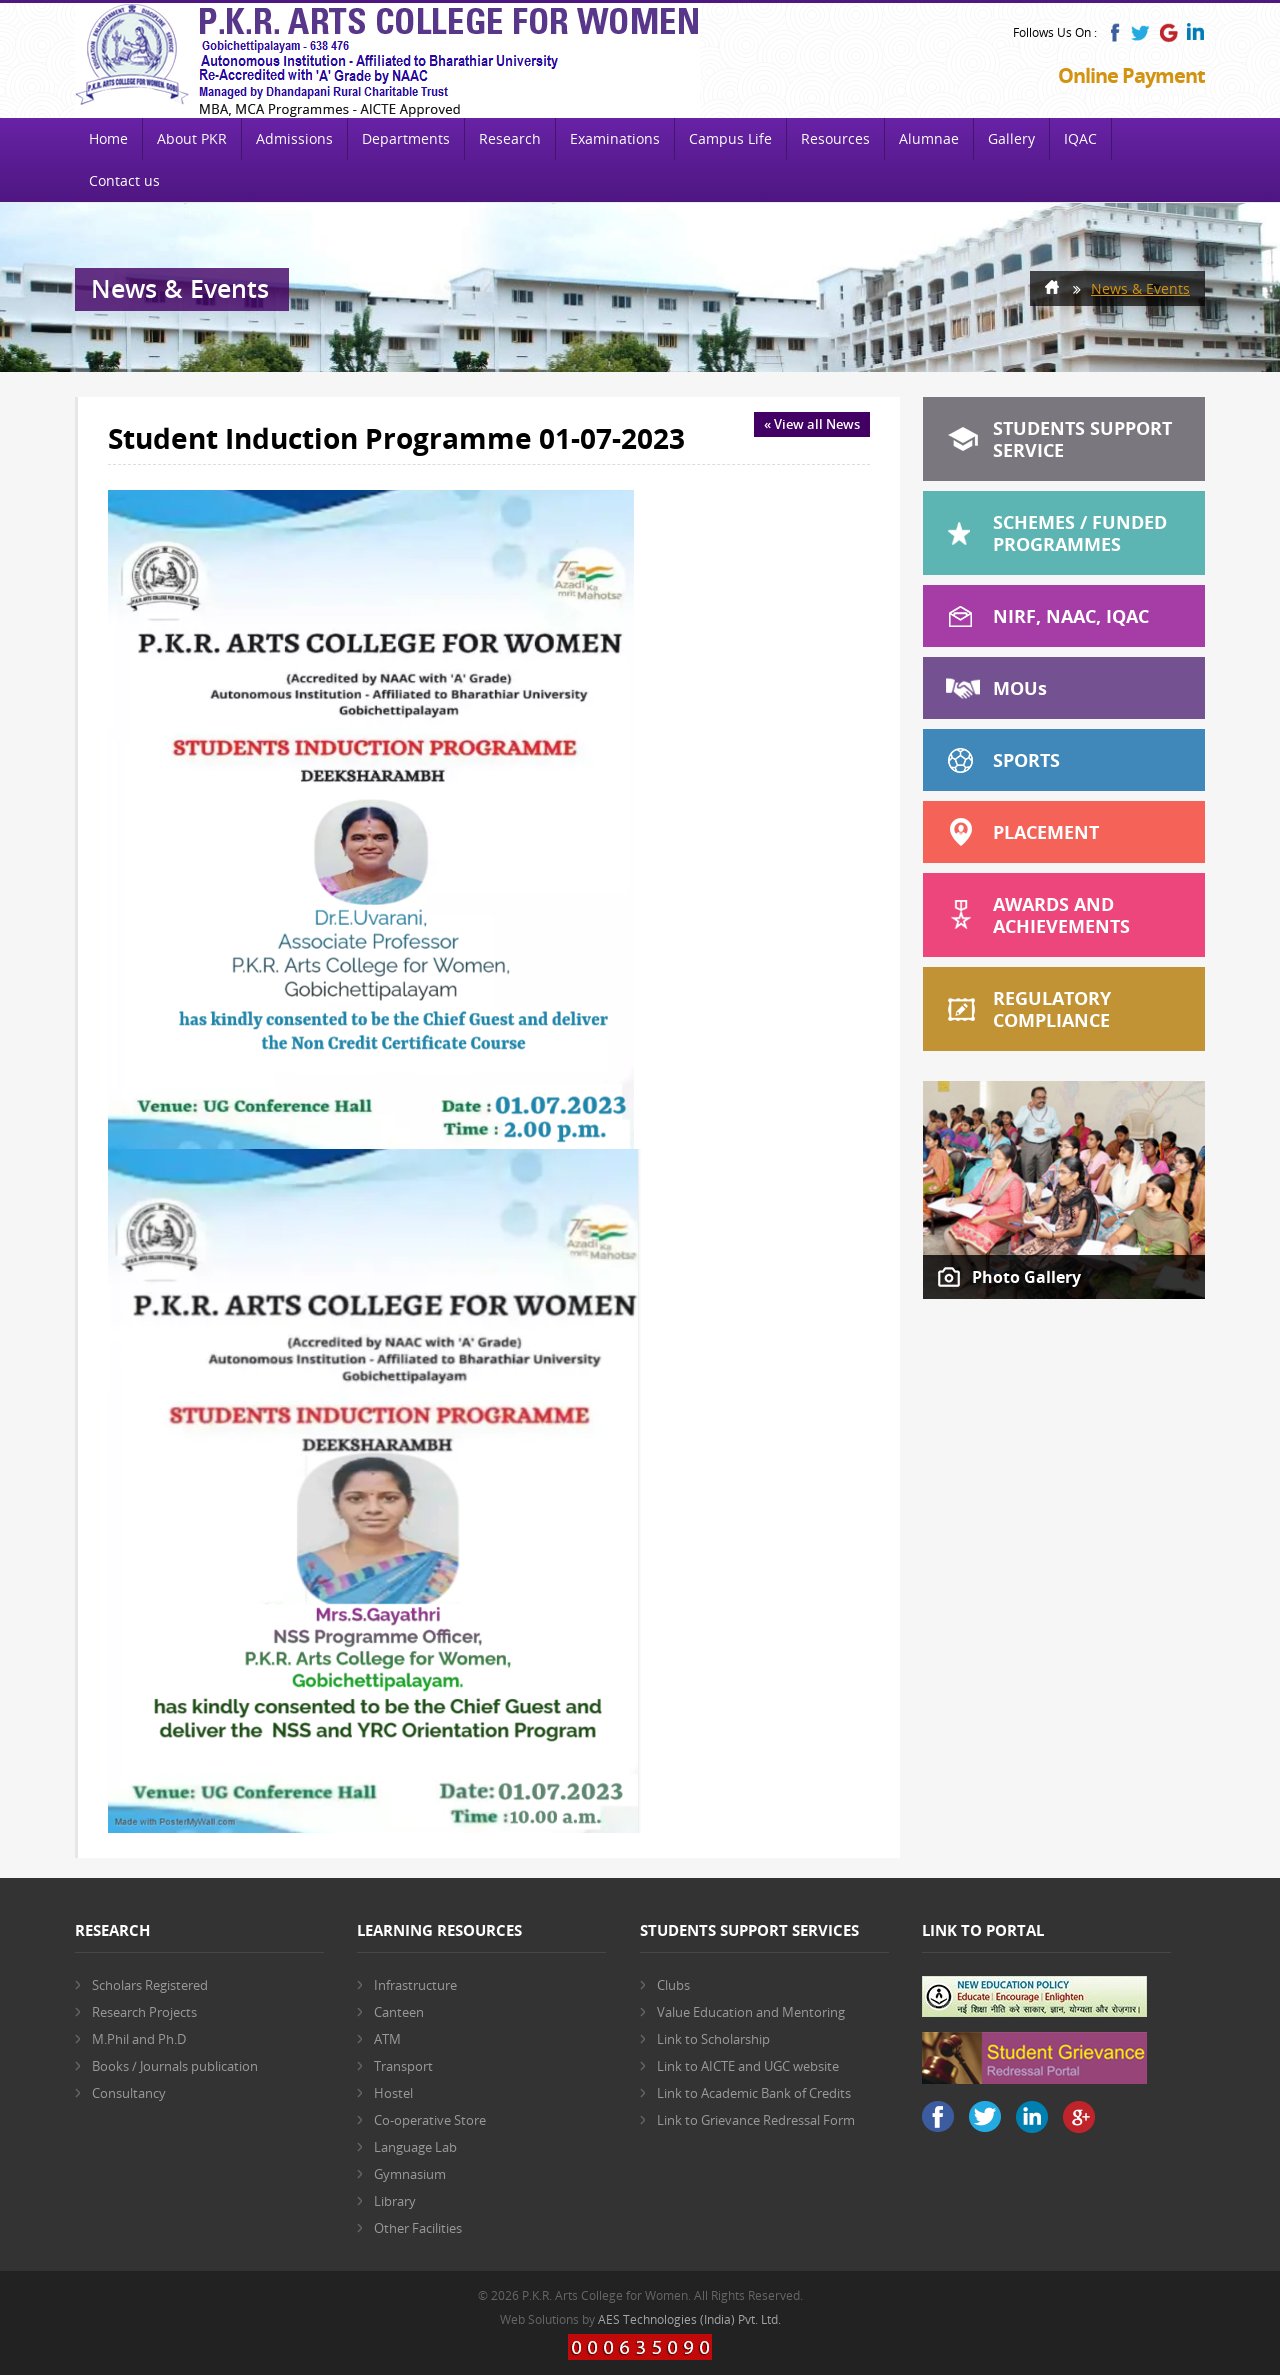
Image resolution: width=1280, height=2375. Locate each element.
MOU (1020, 688)
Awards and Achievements (1061, 915)
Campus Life (730, 138)
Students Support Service (1082, 439)
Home (108, 138)
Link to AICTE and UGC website (748, 2066)
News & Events (1140, 288)
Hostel (393, 2093)
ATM (387, 2039)
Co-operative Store (430, 2120)
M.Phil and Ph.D (139, 2039)
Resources (835, 138)
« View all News (812, 424)
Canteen (399, 2012)
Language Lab (415, 2147)
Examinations (615, 138)
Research (510, 138)
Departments (406, 138)
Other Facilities (418, 2228)
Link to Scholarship (713, 2039)
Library (395, 2201)
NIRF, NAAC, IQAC (1071, 616)
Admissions (294, 138)
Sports (1026, 760)
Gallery (1011, 138)
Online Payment (1131, 75)
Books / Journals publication (175, 2066)
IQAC (1080, 138)
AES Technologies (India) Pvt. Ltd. (689, 2319)
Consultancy (129, 2093)
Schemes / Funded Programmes (1080, 533)
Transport (403, 2066)
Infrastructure (415, 1985)
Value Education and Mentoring (751, 2012)
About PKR (192, 138)
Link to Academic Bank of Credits (754, 2093)
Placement (1046, 832)
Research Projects (144, 2012)
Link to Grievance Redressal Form (756, 2120)
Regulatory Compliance (1052, 1009)
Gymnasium (410, 2174)
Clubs (673, 1985)
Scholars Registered (150, 1985)
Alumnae (929, 138)
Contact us (124, 180)
